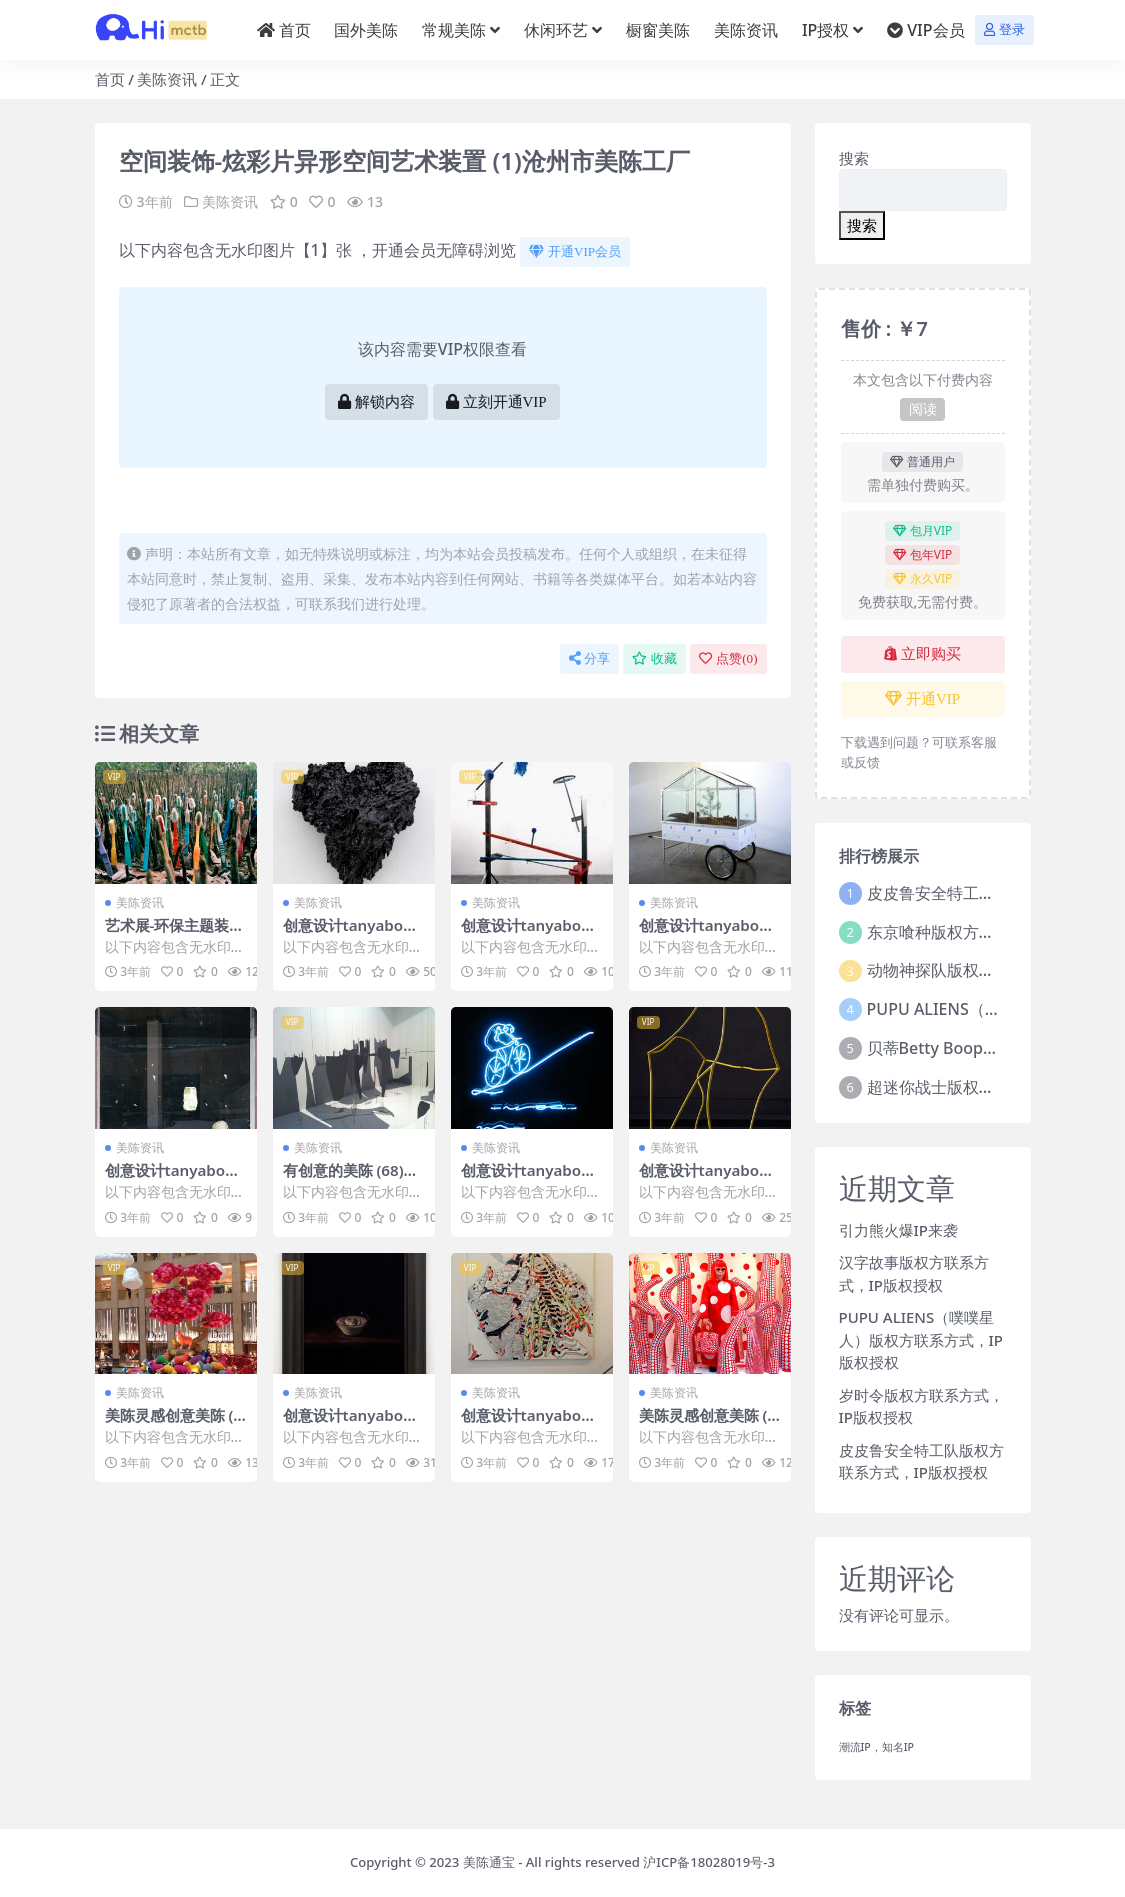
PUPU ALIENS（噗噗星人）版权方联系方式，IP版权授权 (921, 1339)
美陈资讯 (167, 79)
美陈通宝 (489, 1862)
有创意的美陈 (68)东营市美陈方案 (351, 1179)
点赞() (728, 658)
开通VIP (922, 699)
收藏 (654, 658)
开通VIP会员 (575, 251)
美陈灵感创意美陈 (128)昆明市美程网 (174, 1424)
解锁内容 (376, 402)
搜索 (854, 158)
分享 (589, 658)
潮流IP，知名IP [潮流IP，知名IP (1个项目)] (877, 1747)
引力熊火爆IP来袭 (898, 1230)
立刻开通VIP (496, 402)
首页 (110, 79)
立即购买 (922, 654)
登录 (1004, 29)
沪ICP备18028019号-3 (709, 1862)
